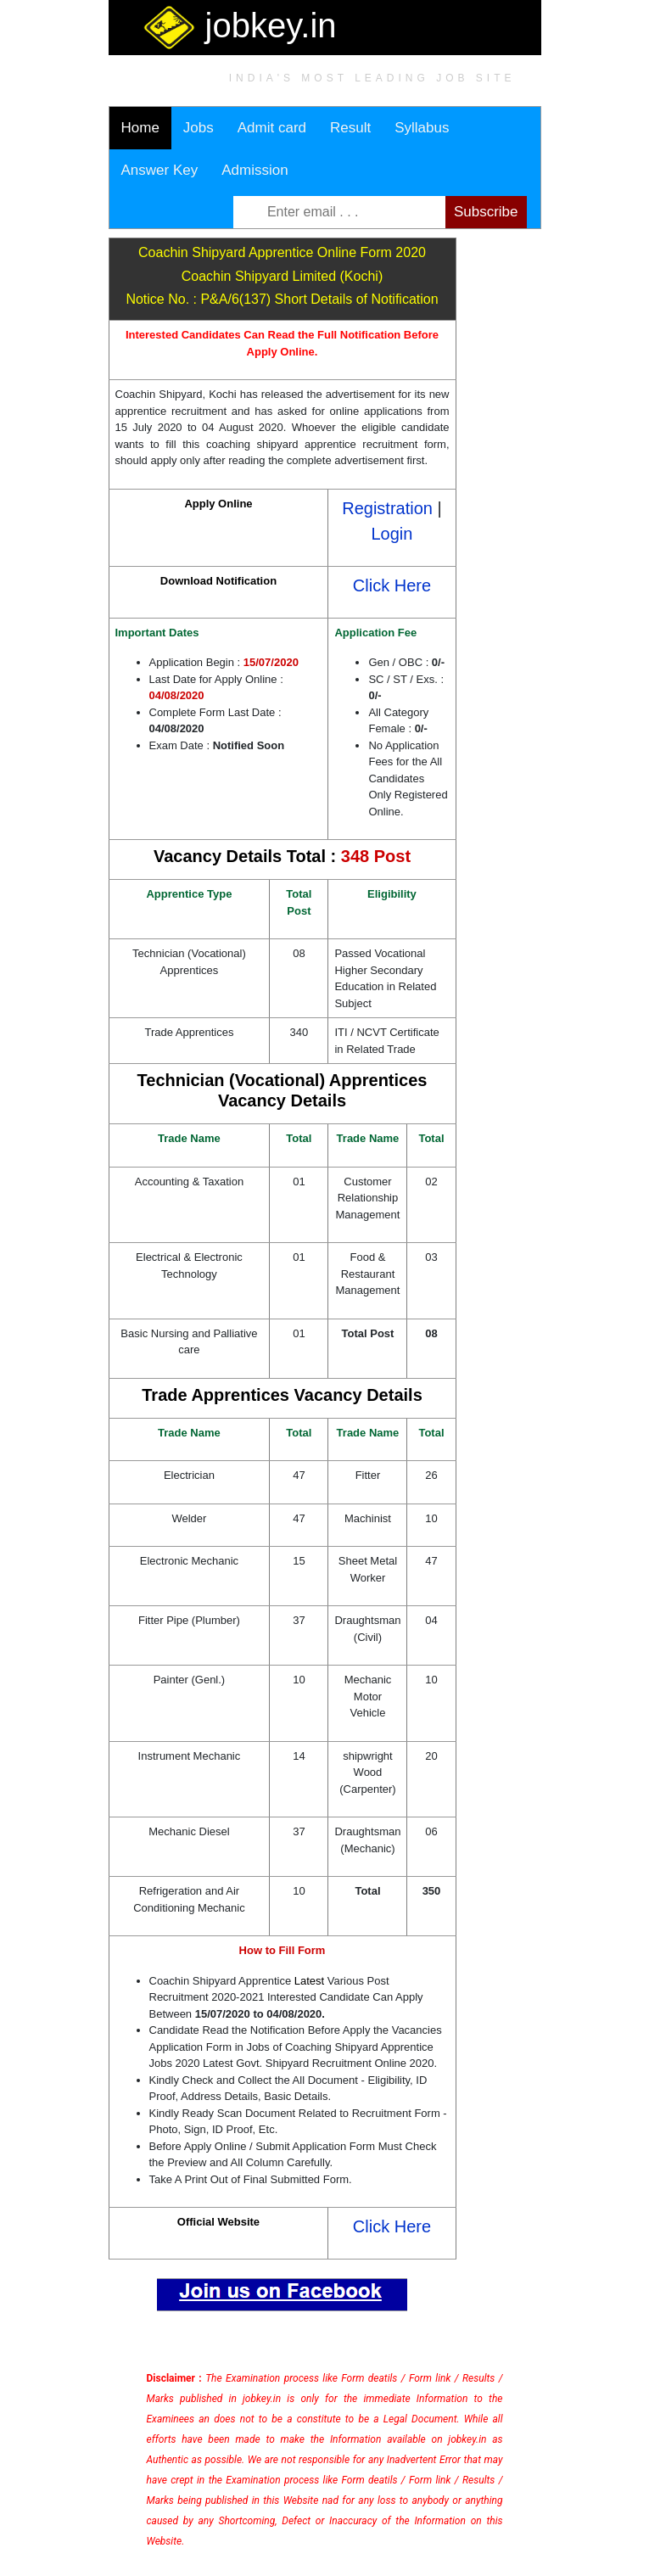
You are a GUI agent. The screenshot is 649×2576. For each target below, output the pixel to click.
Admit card (272, 128)
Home (140, 128)
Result (350, 128)
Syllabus (421, 128)
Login (392, 533)
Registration (387, 508)
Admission (254, 170)
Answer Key (160, 170)
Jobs (198, 128)
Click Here (392, 585)
